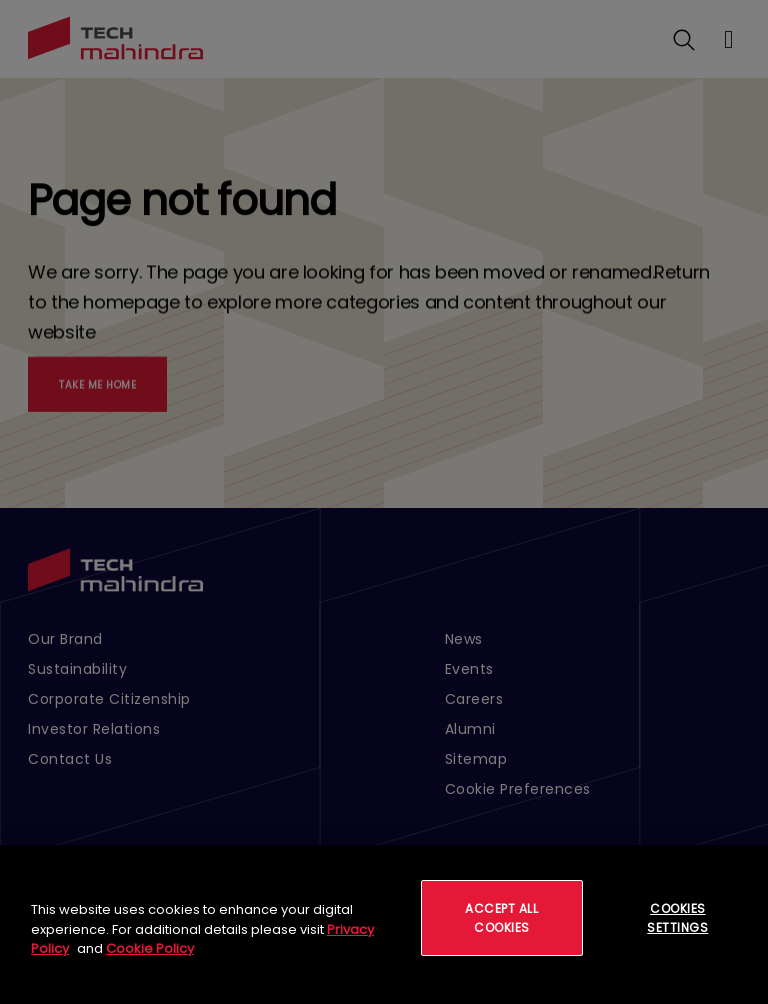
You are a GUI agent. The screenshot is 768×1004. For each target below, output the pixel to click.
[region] (384, 924)
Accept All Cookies (501, 918)
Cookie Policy (150, 948)
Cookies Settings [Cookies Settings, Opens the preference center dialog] (677, 918)
